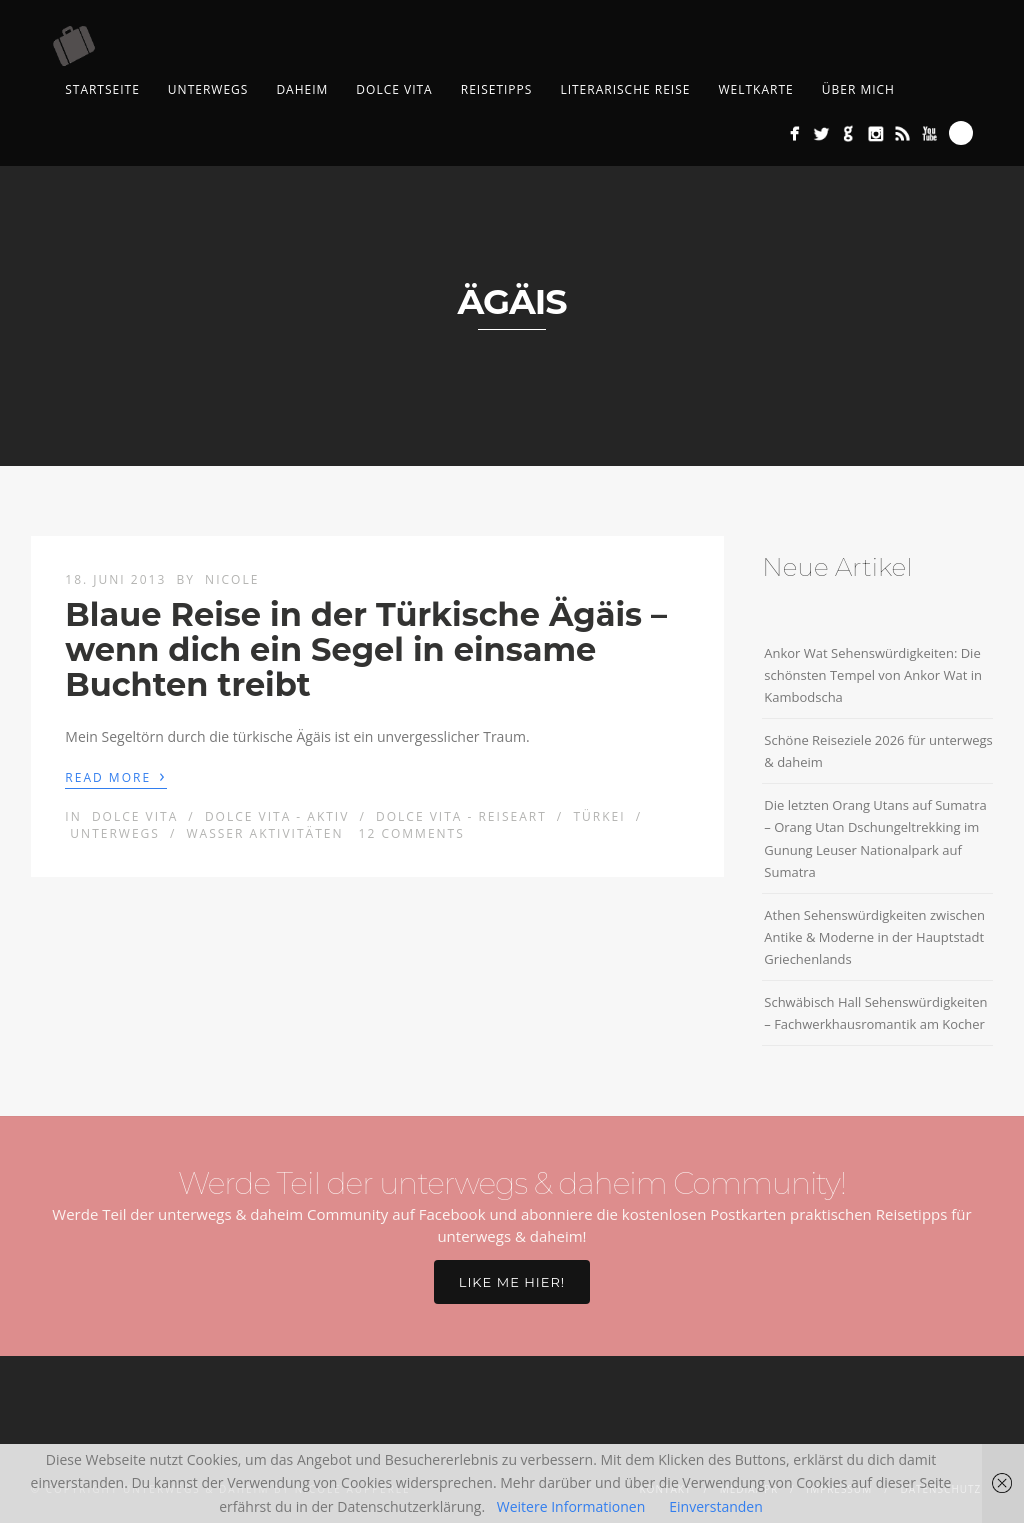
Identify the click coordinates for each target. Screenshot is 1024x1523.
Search (961, 133)
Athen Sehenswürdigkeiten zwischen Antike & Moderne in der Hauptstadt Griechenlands (874, 937)
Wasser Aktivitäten (265, 833)
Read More (115, 776)
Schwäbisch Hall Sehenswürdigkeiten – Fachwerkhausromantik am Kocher (875, 1013)
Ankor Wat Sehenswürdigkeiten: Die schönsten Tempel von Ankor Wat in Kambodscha (873, 675)
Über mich (858, 89)
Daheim (302, 89)
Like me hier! (512, 1282)
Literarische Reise (625, 89)
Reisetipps (497, 89)
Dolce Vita (394, 89)
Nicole (232, 579)
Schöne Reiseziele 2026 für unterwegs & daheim (878, 751)
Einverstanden (716, 1506)
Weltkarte (755, 89)
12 (412, 833)
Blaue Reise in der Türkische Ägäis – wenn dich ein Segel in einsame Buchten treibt (366, 649)
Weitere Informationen (571, 1506)
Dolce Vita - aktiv (277, 816)
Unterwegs (208, 89)
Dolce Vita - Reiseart (461, 816)
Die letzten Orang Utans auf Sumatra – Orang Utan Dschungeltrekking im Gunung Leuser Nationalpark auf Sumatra (875, 838)
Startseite (102, 89)
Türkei (599, 816)
